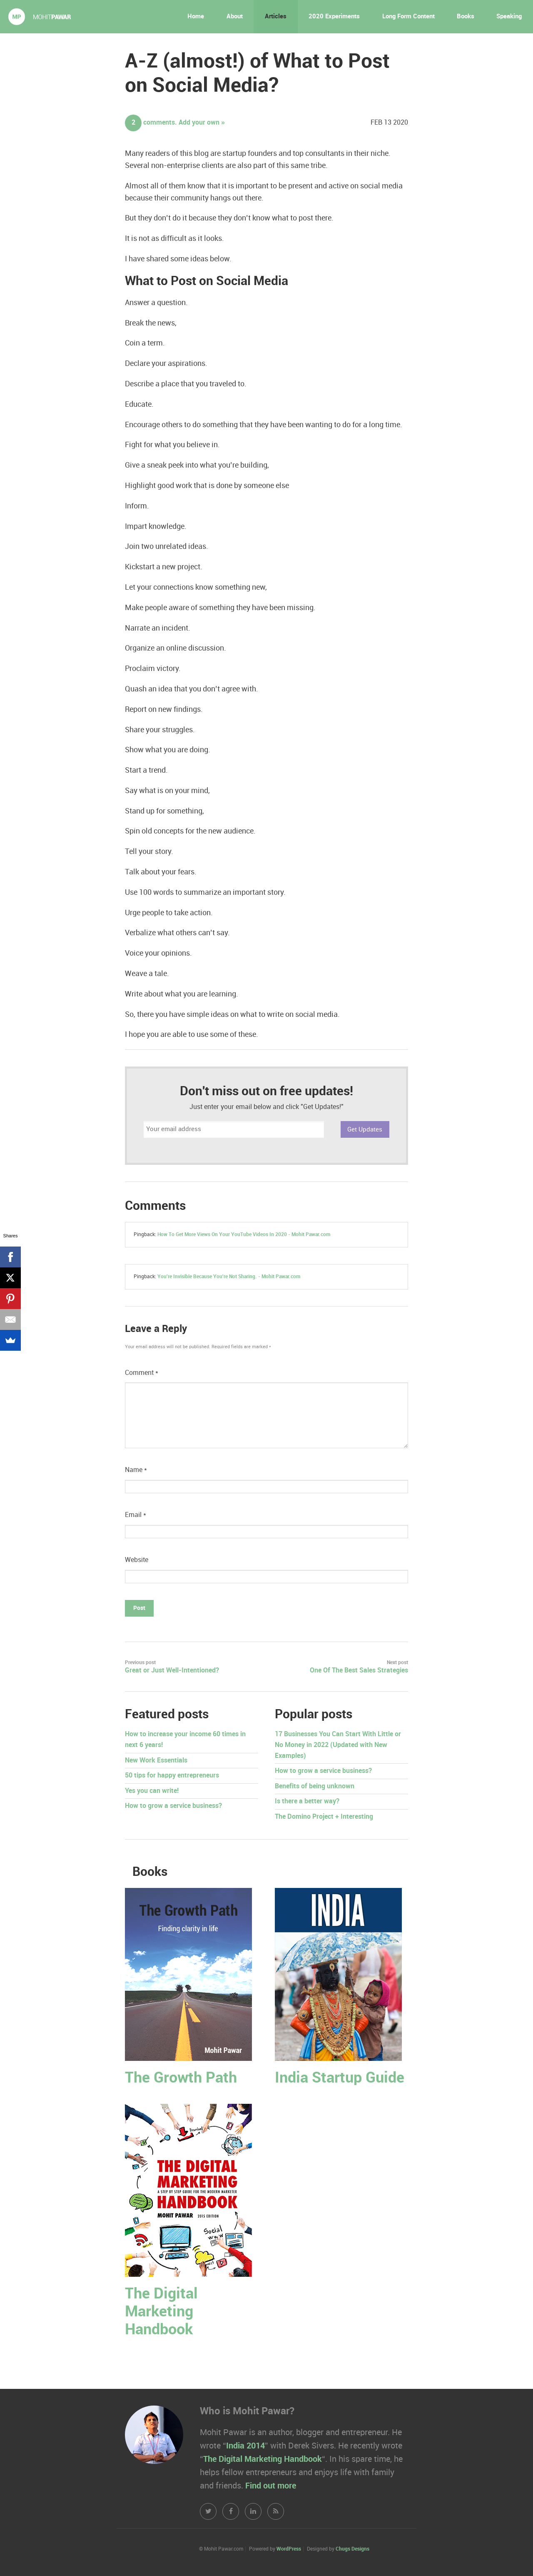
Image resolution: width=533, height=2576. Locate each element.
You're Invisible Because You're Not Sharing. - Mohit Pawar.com (228, 1276)
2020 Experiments (334, 16)
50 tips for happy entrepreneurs (172, 1775)
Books (465, 16)
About (235, 16)
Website (136, 1560)
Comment (141, 1373)
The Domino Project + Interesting (324, 1816)
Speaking (509, 16)
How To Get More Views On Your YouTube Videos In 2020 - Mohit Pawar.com (243, 1234)
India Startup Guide (339, 2078)
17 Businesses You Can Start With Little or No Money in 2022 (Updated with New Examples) (338, 1745)
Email (135, 1515)
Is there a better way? (307, 1801)
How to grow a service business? (173, 1806)
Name (136, 1470)
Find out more (270, 2486)
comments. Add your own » (175, 122)
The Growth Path (181, 2078)
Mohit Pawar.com (39, 16)
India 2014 (245, 2446)
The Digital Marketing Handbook (161, 2312)
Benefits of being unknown (314, 1786)
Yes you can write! (152, 1791)
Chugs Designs (352, 2549)
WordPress (288, 2549)
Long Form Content (408, 16)
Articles (275, 16)
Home (195, 16)
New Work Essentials (156, 1760)
